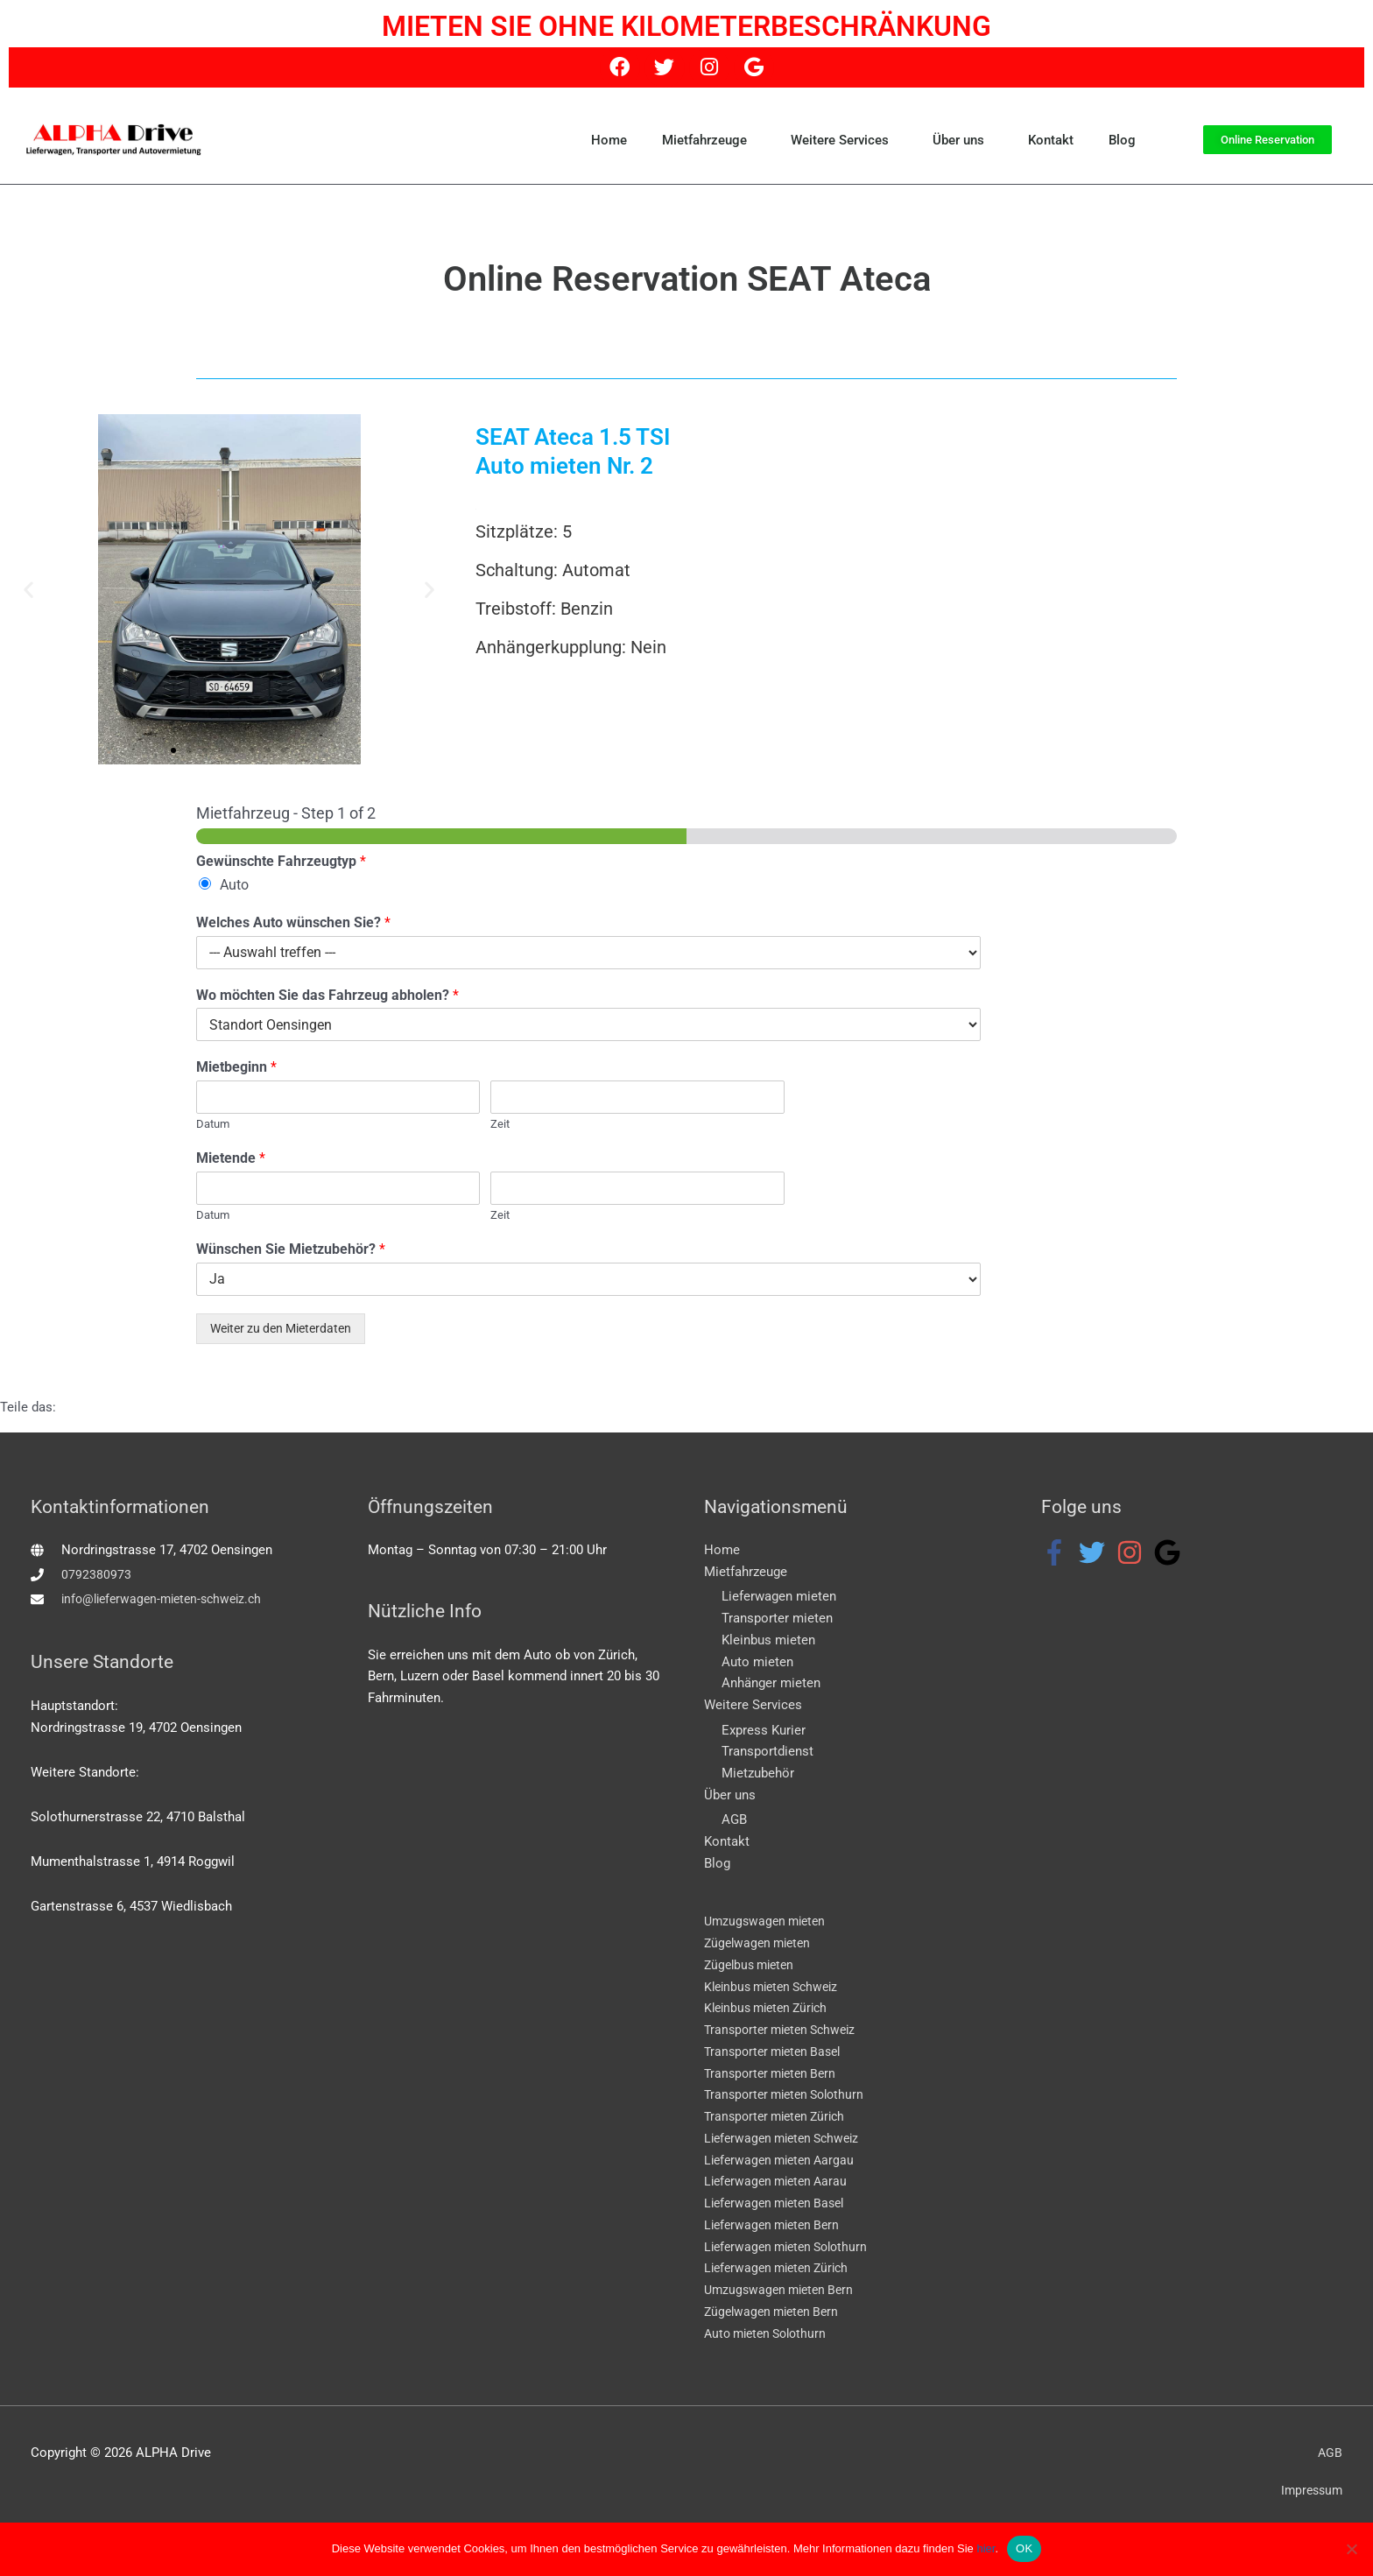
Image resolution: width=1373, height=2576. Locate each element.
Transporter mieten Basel (777, 2051)
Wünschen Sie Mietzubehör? (290, 1249)
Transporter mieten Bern (774, 2073)
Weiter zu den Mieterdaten (280, 1328)
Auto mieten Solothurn (770, 2333)
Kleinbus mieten (768, 1640)
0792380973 (96, 1574)
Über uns (963, 140)
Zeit (500, 1123)
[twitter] (1096, 1552)
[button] (28, 589)
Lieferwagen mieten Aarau (780, 2182)
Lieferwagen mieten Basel (779, 2204)
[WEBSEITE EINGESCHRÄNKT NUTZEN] (1351, 2549)
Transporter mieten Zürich (779, 2117)
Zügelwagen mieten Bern (776, 2311)
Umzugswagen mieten (768, 1922)
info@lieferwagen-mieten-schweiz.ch (168, 1599)
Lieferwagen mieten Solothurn (791, 2247)
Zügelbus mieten (752, 1965)
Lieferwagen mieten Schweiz (787, 2138)
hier (985, 2548)
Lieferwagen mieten (779, 1597)
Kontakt (1051, 140)
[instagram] (1133, 1552)
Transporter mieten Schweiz (785, 2030)
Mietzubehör (758, 1773)
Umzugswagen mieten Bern (783, 2290)
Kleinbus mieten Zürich (771, 2008)
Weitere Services (844, 140)
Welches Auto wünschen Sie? (293, 922)
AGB (734, 1820)
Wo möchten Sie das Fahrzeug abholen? (327, 995)
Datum (212, 1123)
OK (1024, 2548)
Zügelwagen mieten (761, 1944)
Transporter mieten (777, 1618)
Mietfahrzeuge (709, 140)
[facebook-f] (1058, 1552)
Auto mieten (757, 1662)
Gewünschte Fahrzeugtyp (281, 861)
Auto (234, 884)
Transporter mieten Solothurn (790, 2095)
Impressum (1309, 2491)
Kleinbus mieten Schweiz (776, 1987)
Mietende (230, 1158)
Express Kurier (764, 1730)
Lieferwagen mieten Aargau (783, 2160)
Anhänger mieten (771, 1684)
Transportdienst (767, 1752)
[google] (1171, 1552)
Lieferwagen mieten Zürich (781, 2269)
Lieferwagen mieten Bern (776, 2225)
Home (609, 140)
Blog (1122, 140)
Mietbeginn (236, 1067)
